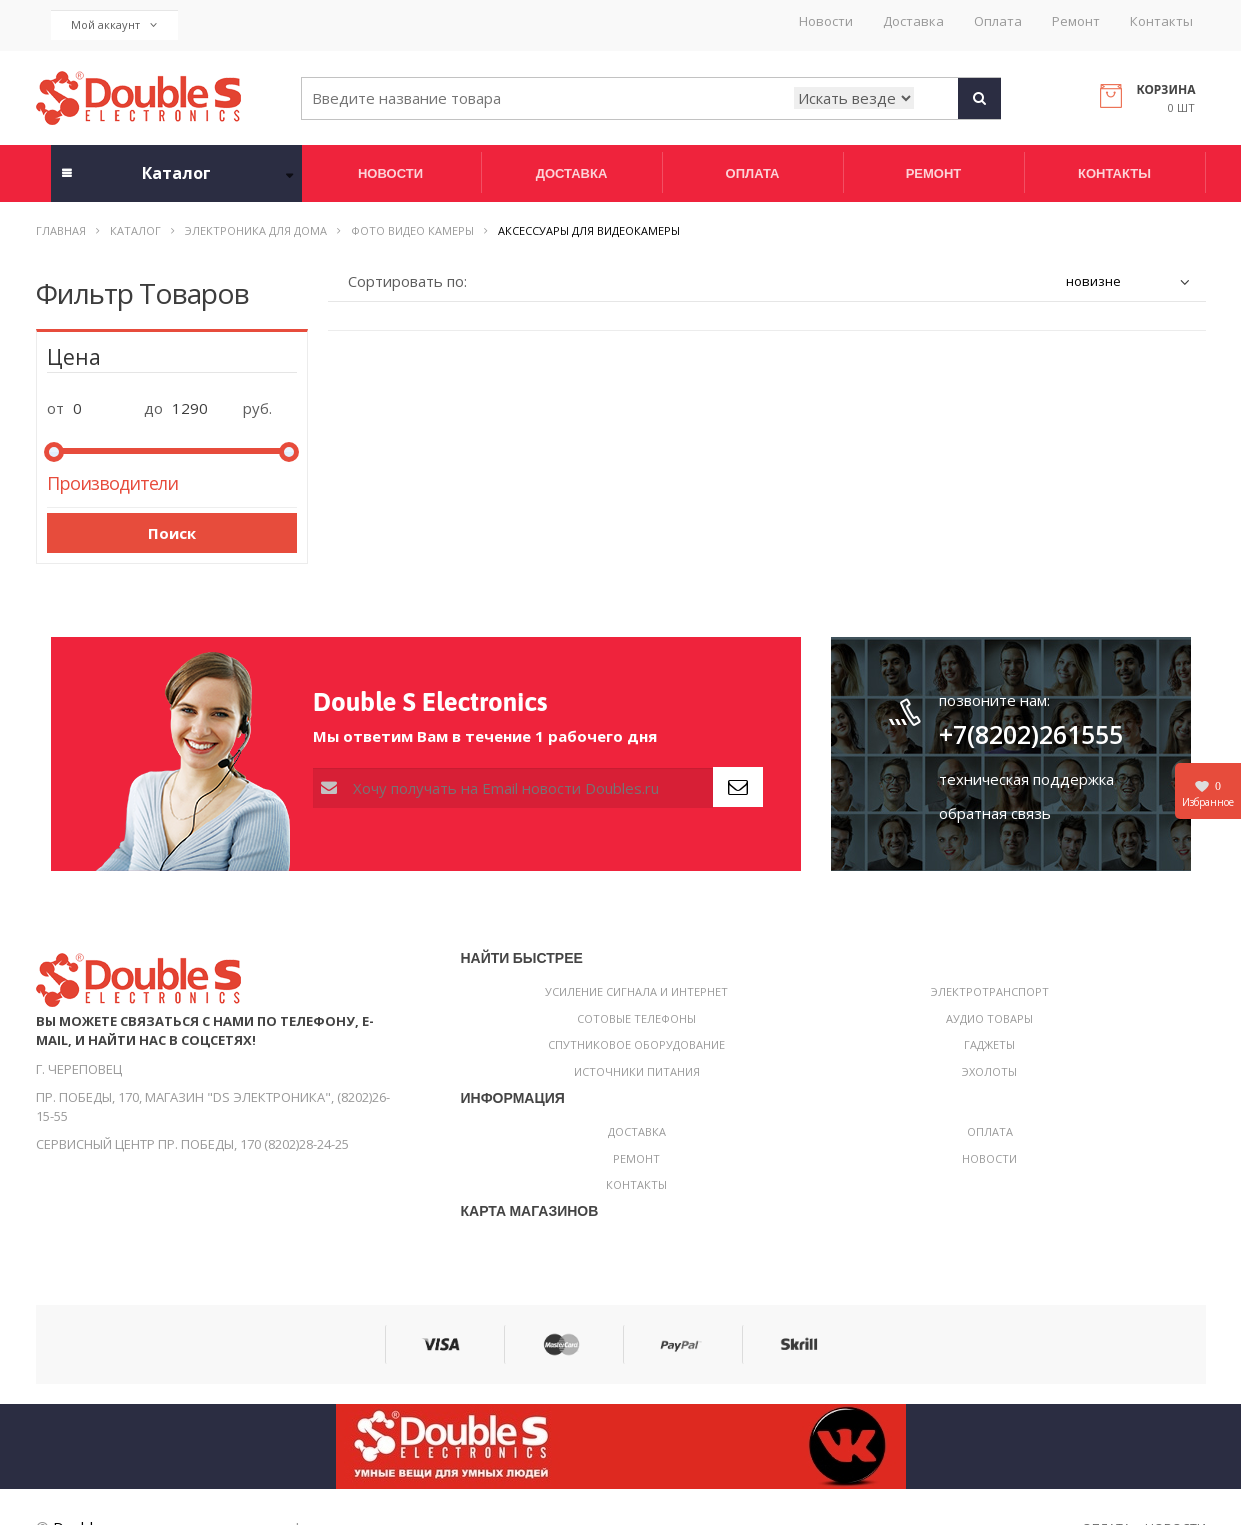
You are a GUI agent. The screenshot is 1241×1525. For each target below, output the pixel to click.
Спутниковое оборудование (636, 1044)
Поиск (172, 533)
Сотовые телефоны (636, 1018)
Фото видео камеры (412, 230)
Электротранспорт (990, 991)
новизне (1093, 281)
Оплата (998, 21)
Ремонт (1076, 21)
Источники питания (637, 1071)
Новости (826, 21)
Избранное (1208, 793)
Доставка (913, 21)
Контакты (1161, 21)
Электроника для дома (256, 230)
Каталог (135, 230)
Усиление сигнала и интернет (636, 991)
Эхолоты (989, 1071)
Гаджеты (989, 1044)
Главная (61, 230)
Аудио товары (989, 1018)
